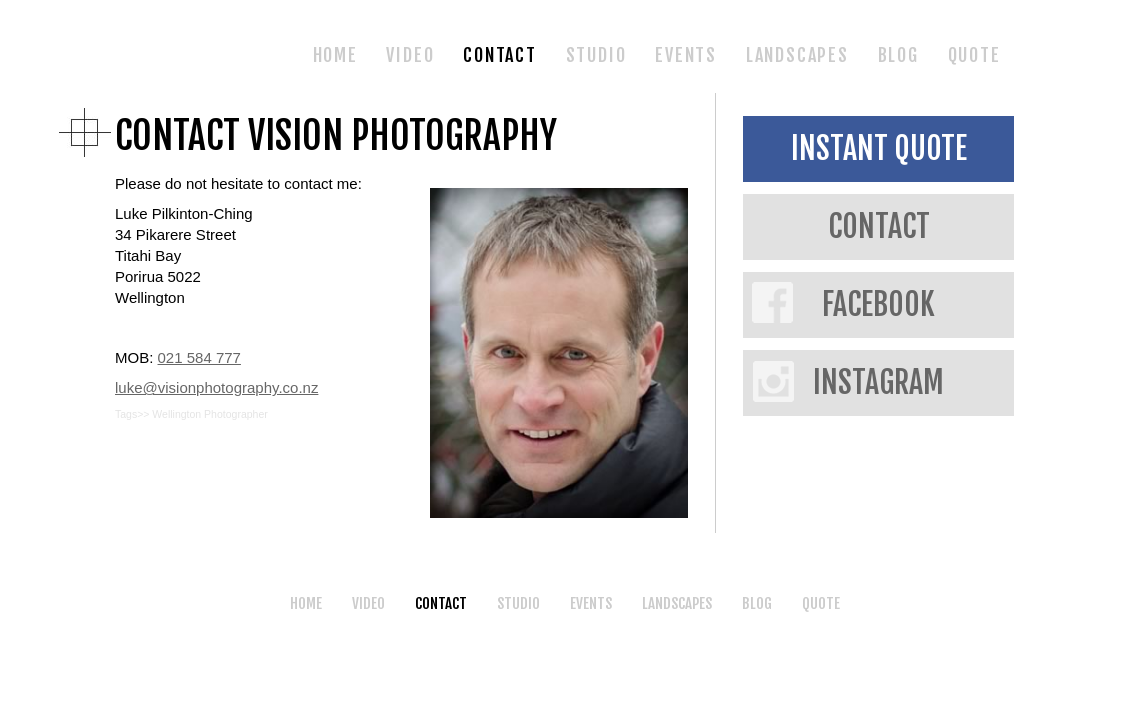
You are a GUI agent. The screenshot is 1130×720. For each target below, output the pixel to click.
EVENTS (686, 55)
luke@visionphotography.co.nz (216, 387)
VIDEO (410, 55)
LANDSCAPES (797, 55)
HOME (335, 55)
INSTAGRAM (878, 382)
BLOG (898, 55)
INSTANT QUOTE (879, 148)
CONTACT (500, 55)
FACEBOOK (878, 304)
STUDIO (596, 55)
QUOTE (974, 55)
